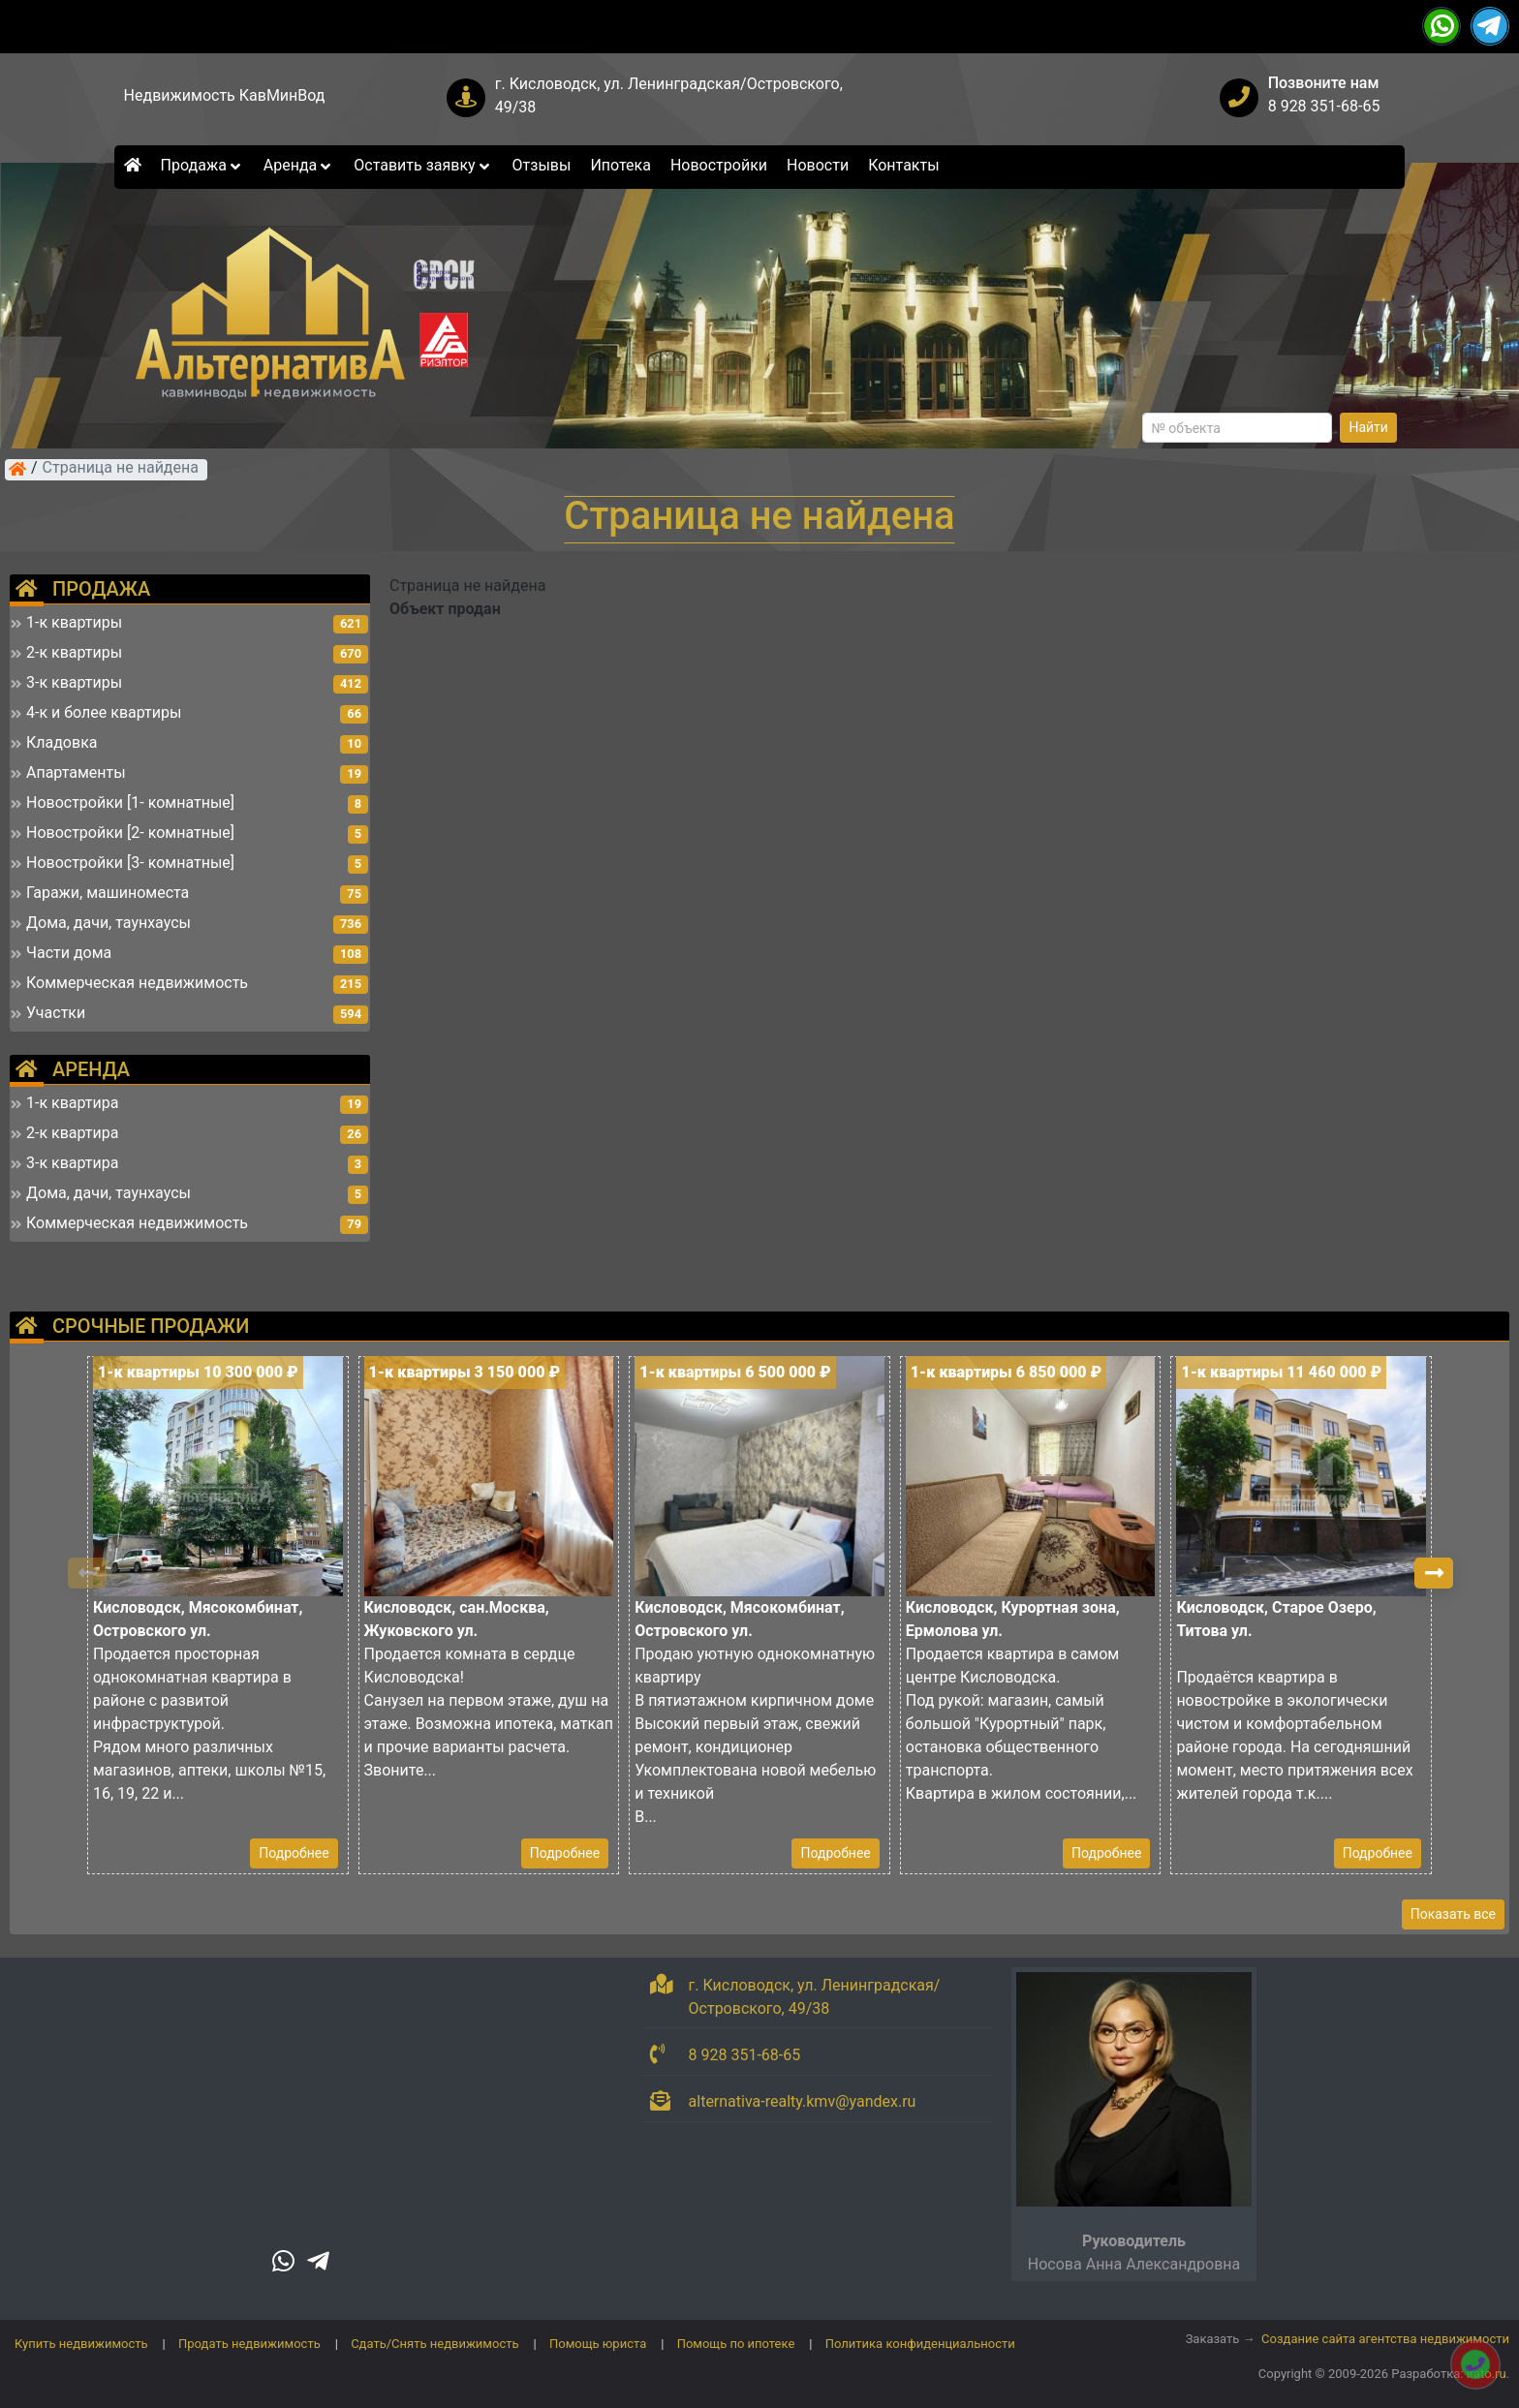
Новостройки (718, 165)
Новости (818, 165)
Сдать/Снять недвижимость (434, 2343)
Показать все (1453, 1914)
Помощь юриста (597, 2343)
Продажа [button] (202, 165)
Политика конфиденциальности (920, 2343)
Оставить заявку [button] (423, 165)
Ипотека (620, 165)
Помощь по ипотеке (736, 2343)
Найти (1368, 427)
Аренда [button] (299, 165)
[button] (1433, 1573)
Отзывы (542, 165)
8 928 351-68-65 (1324, 106)
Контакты (903, 165)
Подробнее (293, 1853)
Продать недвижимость (249, 2343)
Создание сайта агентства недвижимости (1385, 2338)
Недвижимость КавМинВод (225, 95)
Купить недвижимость (81, 2343)
